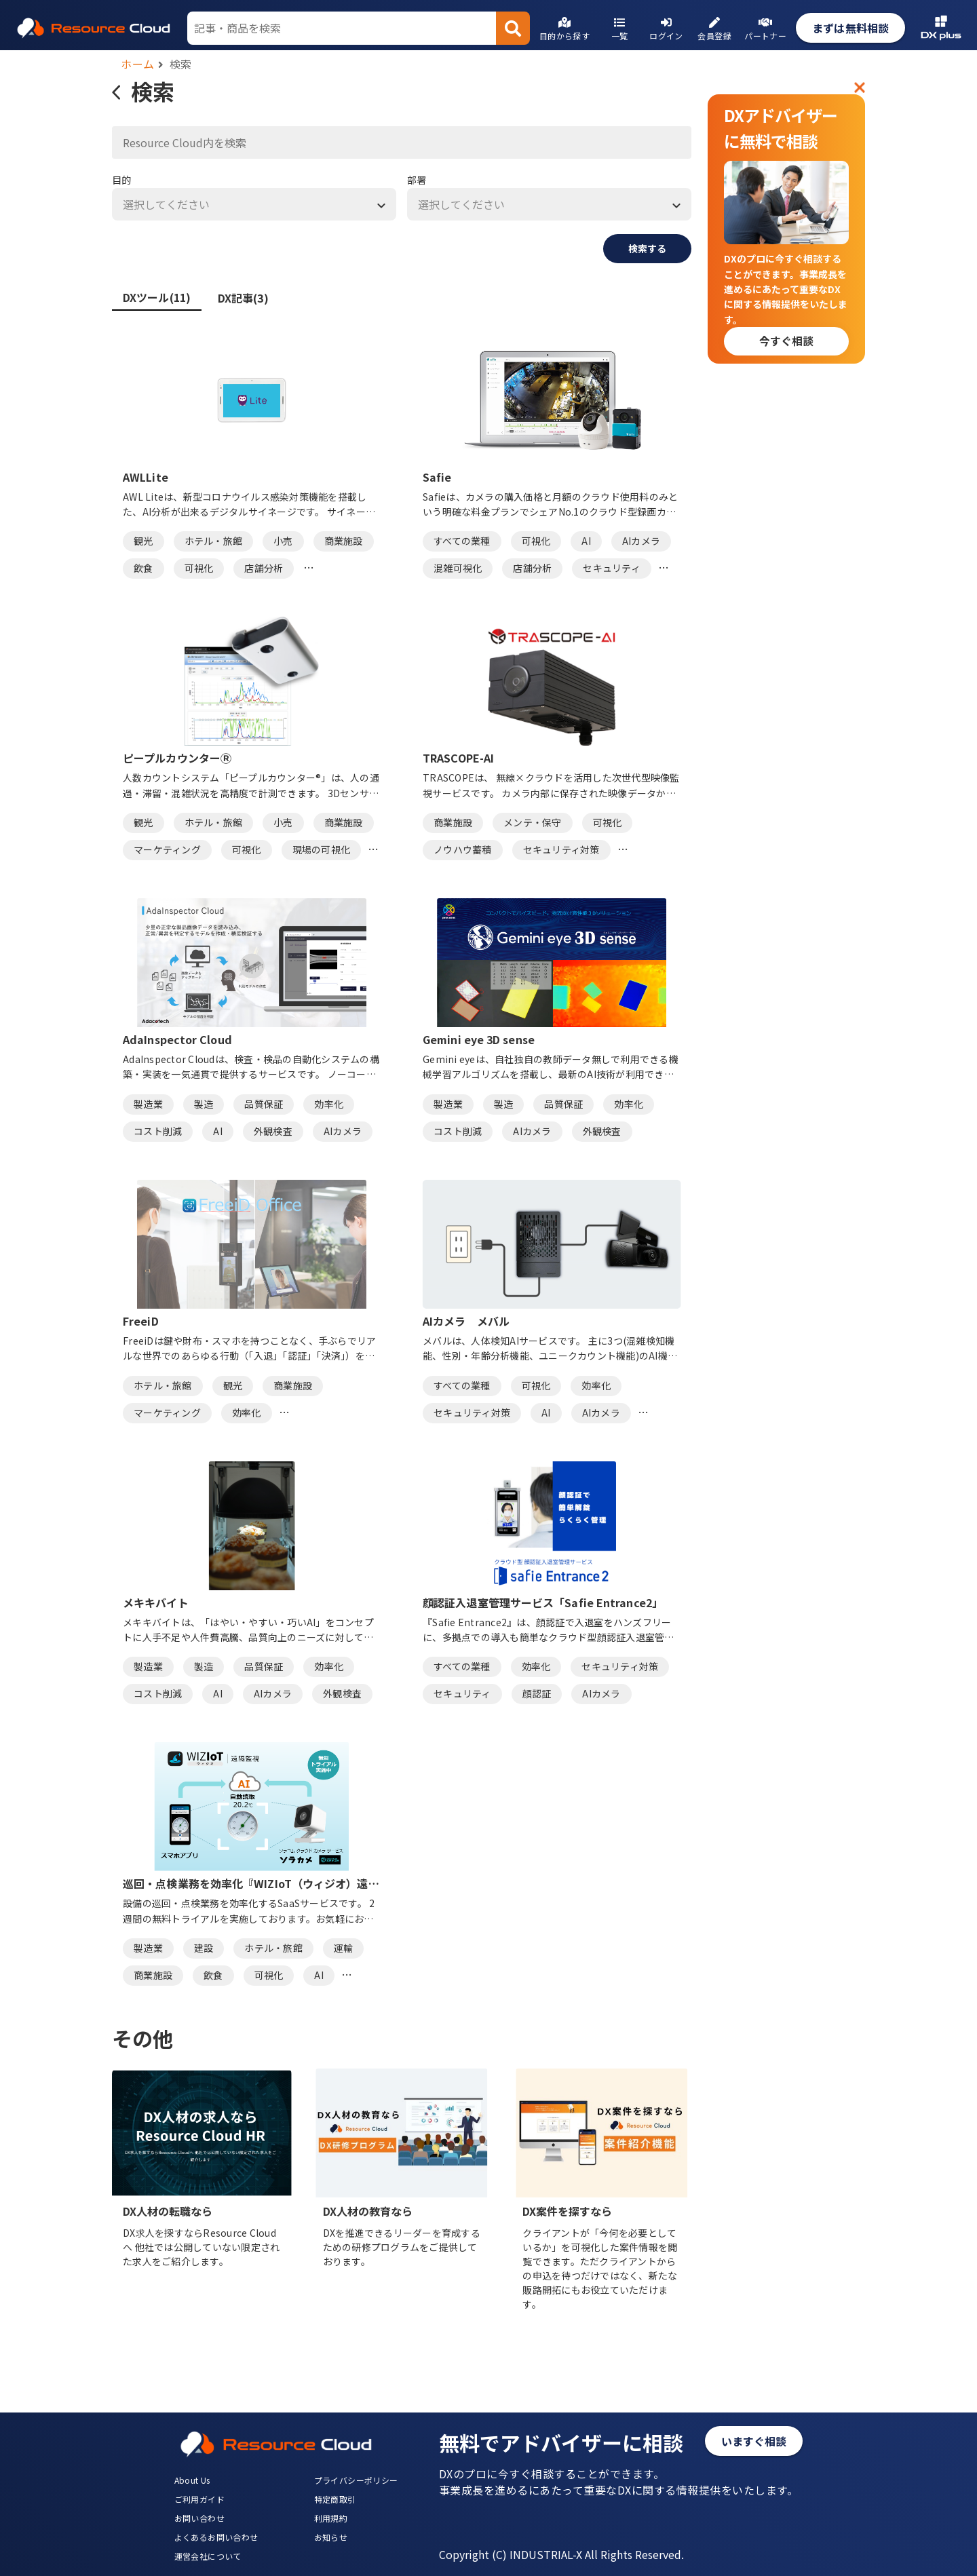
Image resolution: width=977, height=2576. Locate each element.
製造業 (148, 1104)
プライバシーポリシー (356, 2480)
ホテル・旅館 (214, 540)
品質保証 (263, 1104)
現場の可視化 (321, 849)
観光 (143, 540)
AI (586, 540)
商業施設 (343, 540)
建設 (204, 1948)
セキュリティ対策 (561, 849)
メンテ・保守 (532, 822)
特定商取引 (335, 2499)
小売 (283, 540)
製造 (204, 1104)
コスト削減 (158, 1131)
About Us (192, 2480)
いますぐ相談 (754, 2441)
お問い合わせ (199, 2518)
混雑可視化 (458, 568)
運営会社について (208, 2556)
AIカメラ (641, 540)
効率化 (328, 1104)
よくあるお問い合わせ (216, 2537)
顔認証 (537, 1693)
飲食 (143, 568)
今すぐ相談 (786, 340)
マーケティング (167, 849)
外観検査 (273, 1131)
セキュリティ (611, 568)
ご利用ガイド (199, 2499)
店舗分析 (263, 568)
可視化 (199, 568)
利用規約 (331, 2518)
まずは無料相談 (850, 28)
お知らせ (331, 2537)
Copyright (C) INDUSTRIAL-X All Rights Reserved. (561, 2554)
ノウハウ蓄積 (463, 849)
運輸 (343, 1948)
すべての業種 (462, 540)
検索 (181, 64)
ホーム (138, 64)
